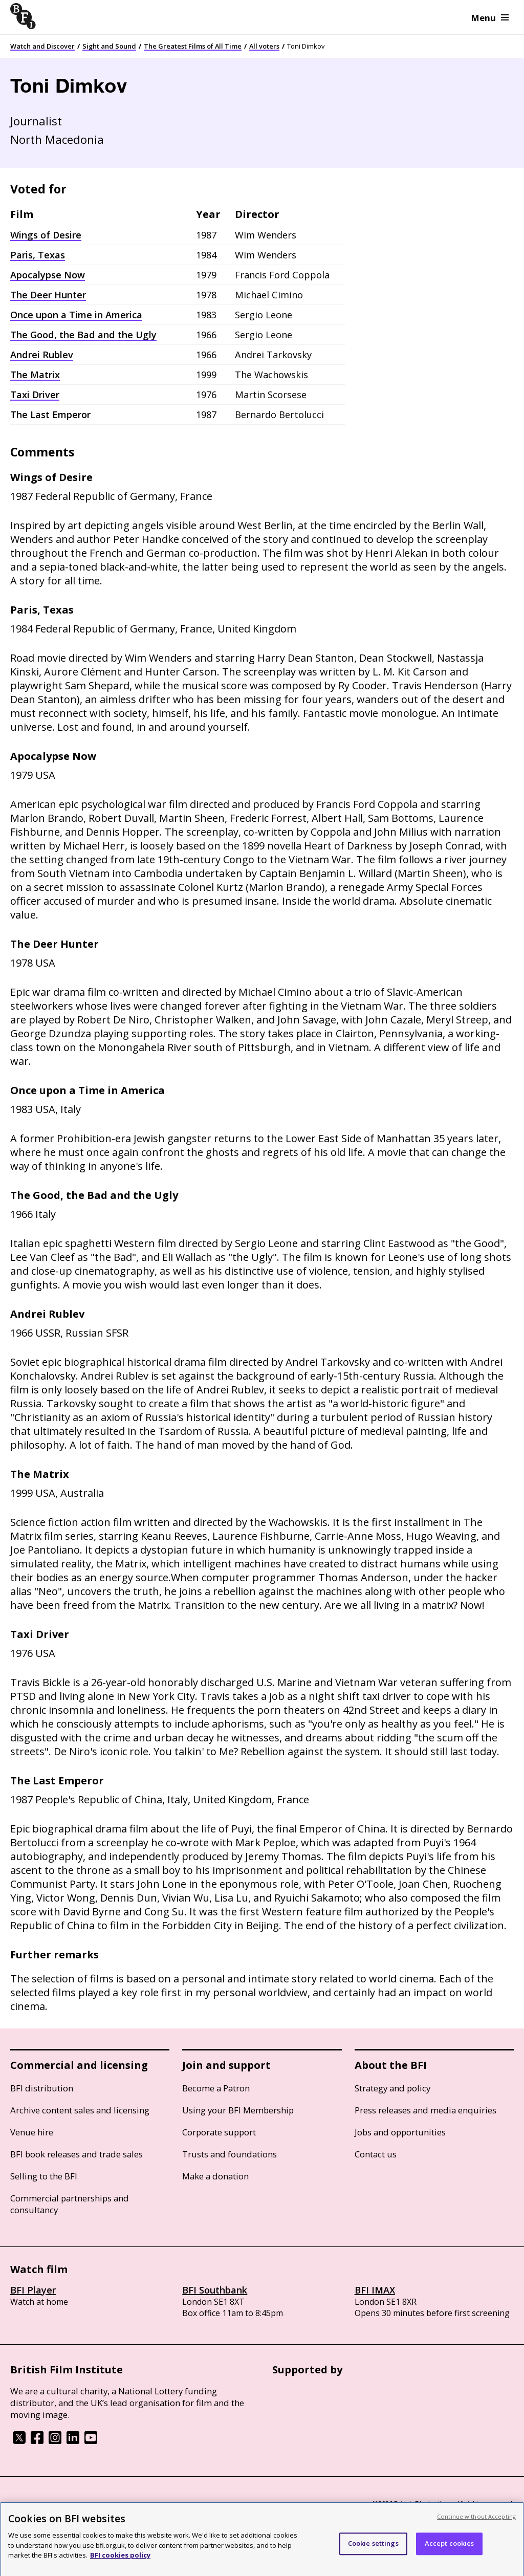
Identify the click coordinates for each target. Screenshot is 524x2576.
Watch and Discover (42, 46)
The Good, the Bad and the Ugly (83, 335)
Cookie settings (373, 2553)
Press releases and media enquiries (425, 2110)
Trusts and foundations (229, 2154)
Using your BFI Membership (238, 2110)
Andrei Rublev (41, 354)
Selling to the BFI (43, 2176)
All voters (264, 46)
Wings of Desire (45, 235)
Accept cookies (449, 2553)
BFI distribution (41, 2088)
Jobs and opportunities (400, 2132)
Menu (490, 18)
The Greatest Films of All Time (193, 46)
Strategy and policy (392, 2088)
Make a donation (215, 2176)
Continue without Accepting (476, 2526)
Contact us (376, 2154)
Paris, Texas (37, 255)
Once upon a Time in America (76, 315)
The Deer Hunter (48, 295)
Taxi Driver (34, 394)
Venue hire (31, 2132)
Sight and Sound (109, 46)
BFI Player (33, 2290)
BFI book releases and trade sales (76, 2154)
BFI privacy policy (38, 2504)
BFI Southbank (214, 2290)
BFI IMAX (375, 2290)
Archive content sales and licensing (79, 2110)
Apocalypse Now (47, 275)
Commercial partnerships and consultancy (69, 2204)
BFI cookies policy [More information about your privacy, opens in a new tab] (120, 2564)
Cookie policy (95, 2504)
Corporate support (219, 2132)
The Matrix (35, 374)
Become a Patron (216, 2088)
